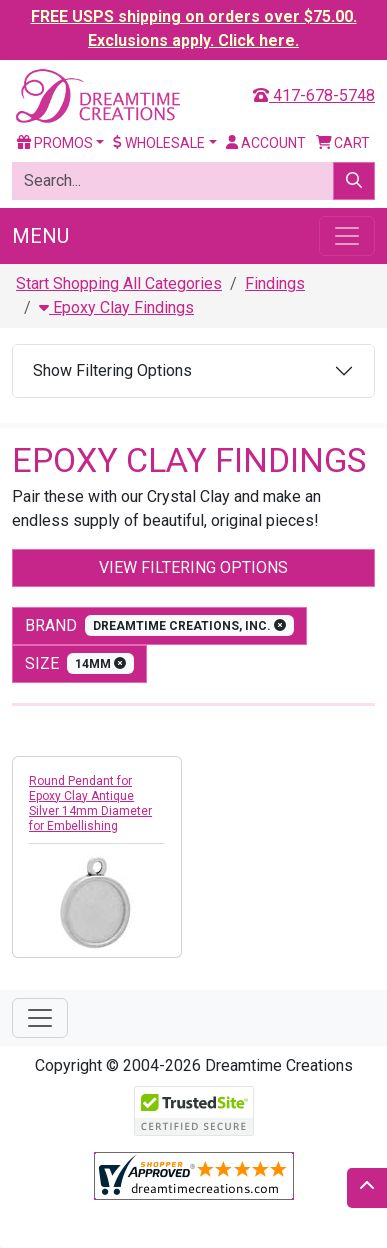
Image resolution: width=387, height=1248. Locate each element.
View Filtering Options (193, 567)
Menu (40, 236)
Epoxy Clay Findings (116, 307)
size (79, 663)
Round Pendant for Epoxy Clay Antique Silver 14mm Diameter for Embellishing (90, 803)
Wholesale (159, 143)
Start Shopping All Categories (119, 283)
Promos (55, 143)
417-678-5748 (314, 95)
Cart (343, 143)
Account (266, 143)
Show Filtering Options (112, 370)
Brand (159, 625)
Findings (275, 283)
